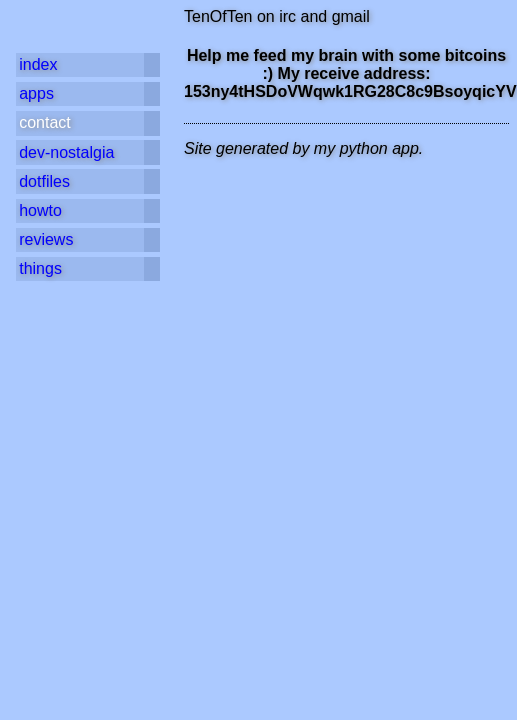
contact (45, 122)
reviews (46, 239)
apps (36, 93)
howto (40, 210)
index (38, 64)
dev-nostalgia (66, 152)
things (40, 268)
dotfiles (44, 181)
